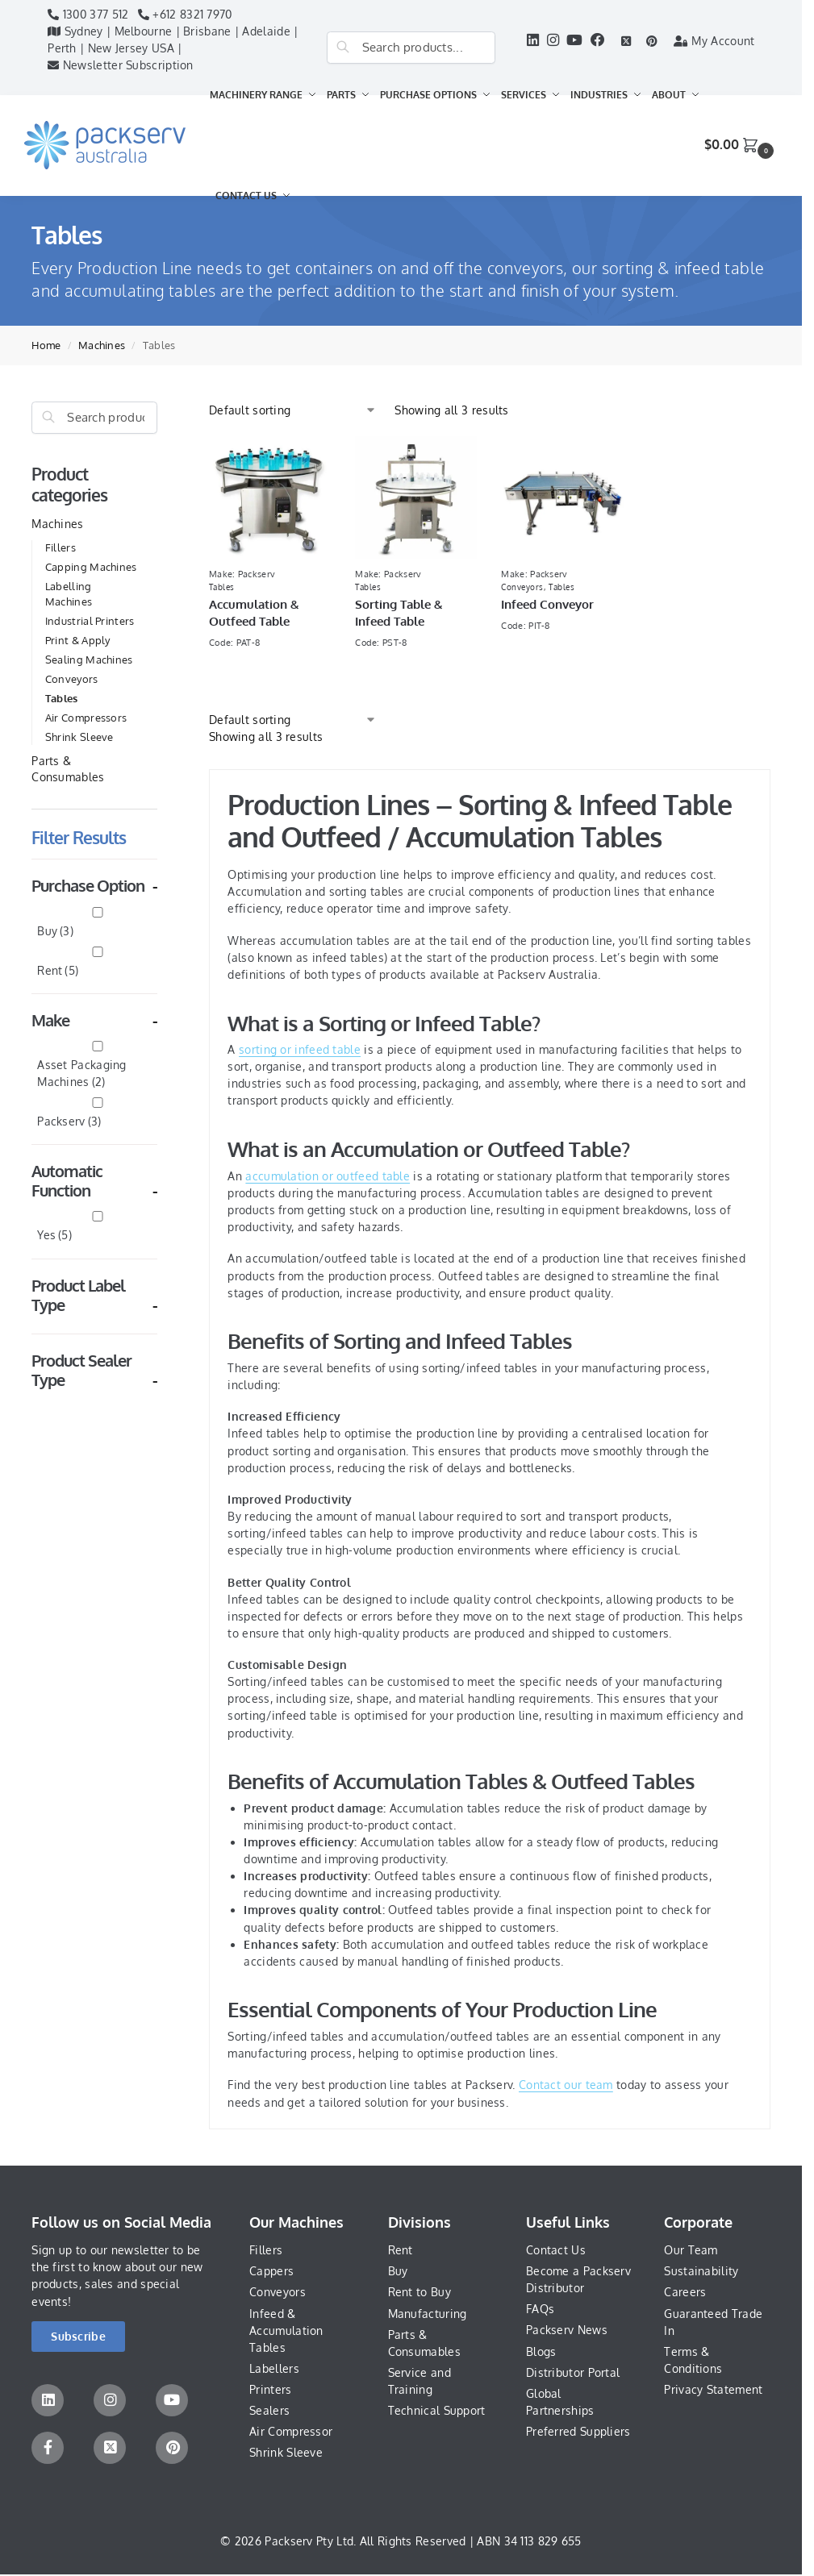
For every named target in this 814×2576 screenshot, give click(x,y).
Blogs (541, 2351)
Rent (57, 970)
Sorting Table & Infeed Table (399, 613)
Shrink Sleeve (79, 736)
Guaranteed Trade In (713, 2322)
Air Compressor (290, 2431)
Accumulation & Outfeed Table (254, 613)
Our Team (690, 2250)
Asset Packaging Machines (82, 1073)
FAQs (540, 2309)
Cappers (271, 2271)
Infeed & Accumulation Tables (286, 2330)
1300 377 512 (88, 14)
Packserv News (566, 2330)
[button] (741, 145)
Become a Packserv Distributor (578, 2279)
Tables (61, 698)
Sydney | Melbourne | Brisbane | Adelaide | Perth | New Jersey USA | (173, 39)
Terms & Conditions (693, 2360)
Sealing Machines (89, 659)
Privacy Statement (713, 2389)
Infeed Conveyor (547, 604)
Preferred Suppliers (578, 2431)
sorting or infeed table (300, 1049)
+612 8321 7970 (185, 14)
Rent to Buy (419, 2292)
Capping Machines (91, 566)
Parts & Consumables (424, 2343)
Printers (270, 2389)
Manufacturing (427, 2313)
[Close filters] (162, 410)
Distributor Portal (573, 2372)
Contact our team (566, 2084)
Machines (101, 345)
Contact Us (556, 2250)
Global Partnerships (560, 2402)
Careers (685, 2292)
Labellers (274, 2368)
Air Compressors (86, 717)
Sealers (269, 2410)
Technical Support (437, 2410)
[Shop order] (293, 410)
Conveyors (71, 678)
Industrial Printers (90, 620)
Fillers (60, 547)
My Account (714, 41)
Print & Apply (78, 640)
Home (46, 345)
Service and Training (419, 2381)
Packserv (69, 1121)
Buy (55, 931)
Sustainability (701, 2271)
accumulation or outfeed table (327, 1176)
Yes (54, 1235)
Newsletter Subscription (121, 65)
